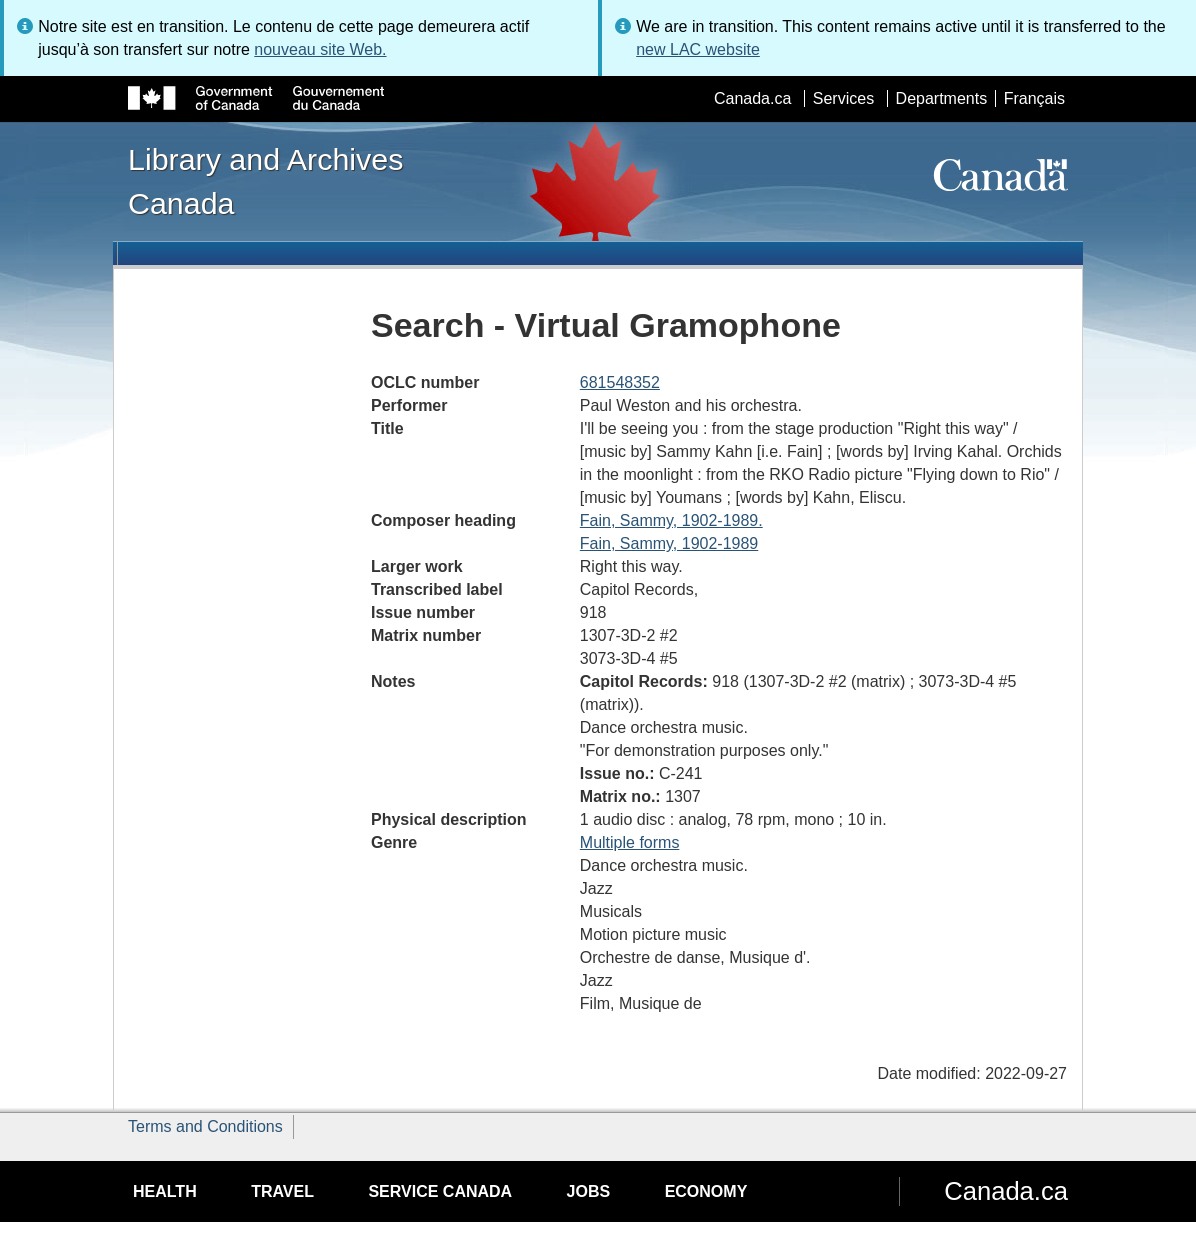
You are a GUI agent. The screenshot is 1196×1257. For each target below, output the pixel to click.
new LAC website (698, 49)
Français (1034, 98)
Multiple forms (630, 842)
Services (843, 98)
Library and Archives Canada (265, 181)
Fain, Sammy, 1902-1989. (671, 520)
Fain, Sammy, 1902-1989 (669, 543)
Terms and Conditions (205, 1126)
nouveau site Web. (320, 49)
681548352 (620, 382)
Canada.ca (752, 98)
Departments (942, 98)
